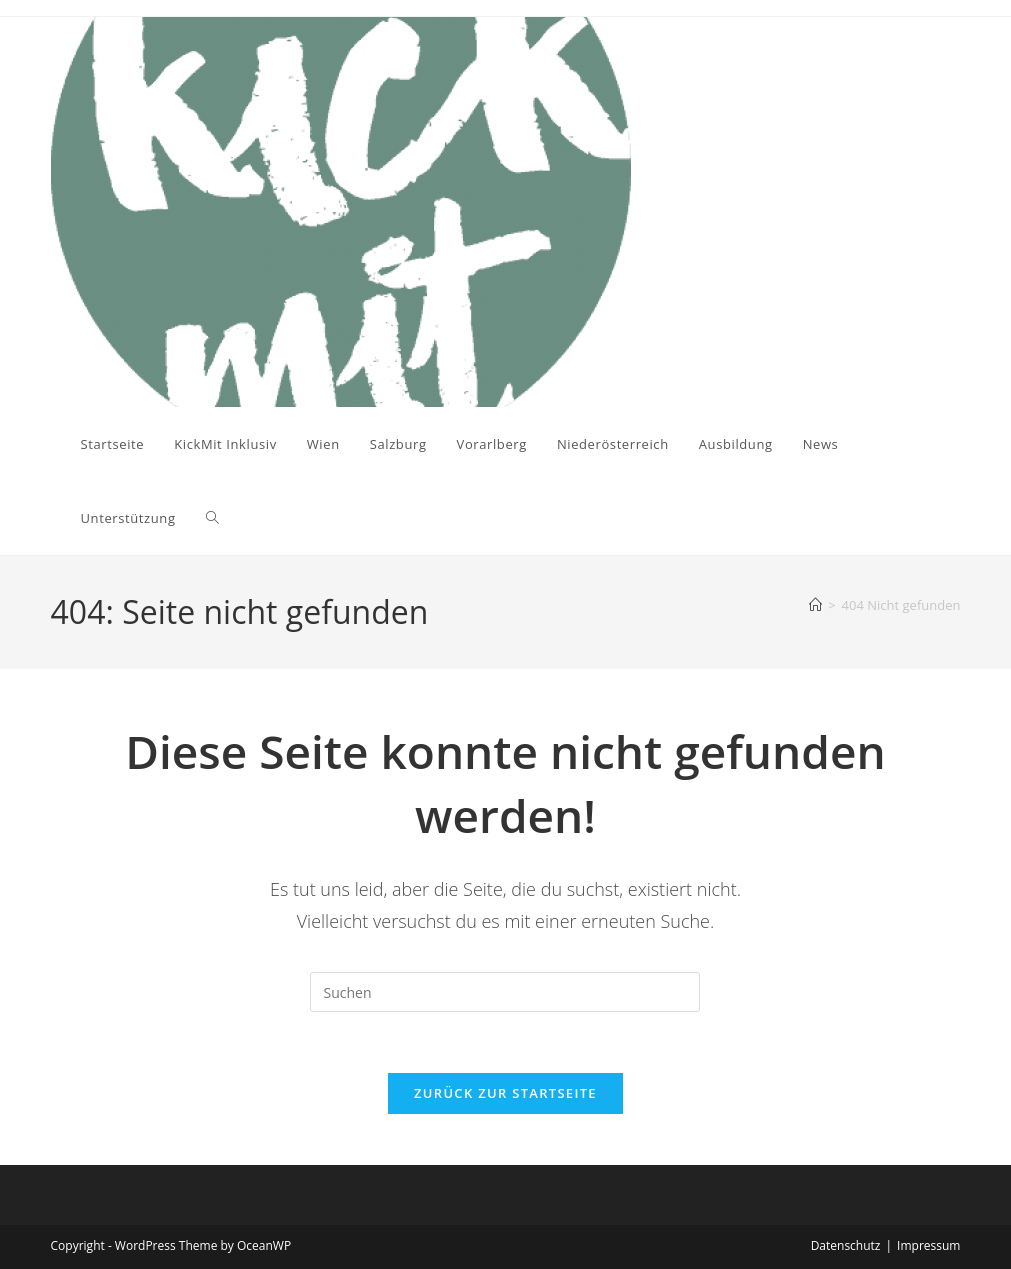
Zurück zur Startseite (505, 1093)
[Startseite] (815, 605)
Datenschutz (846, 1245)
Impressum (928, 1245)
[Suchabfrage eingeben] (505, 992)
